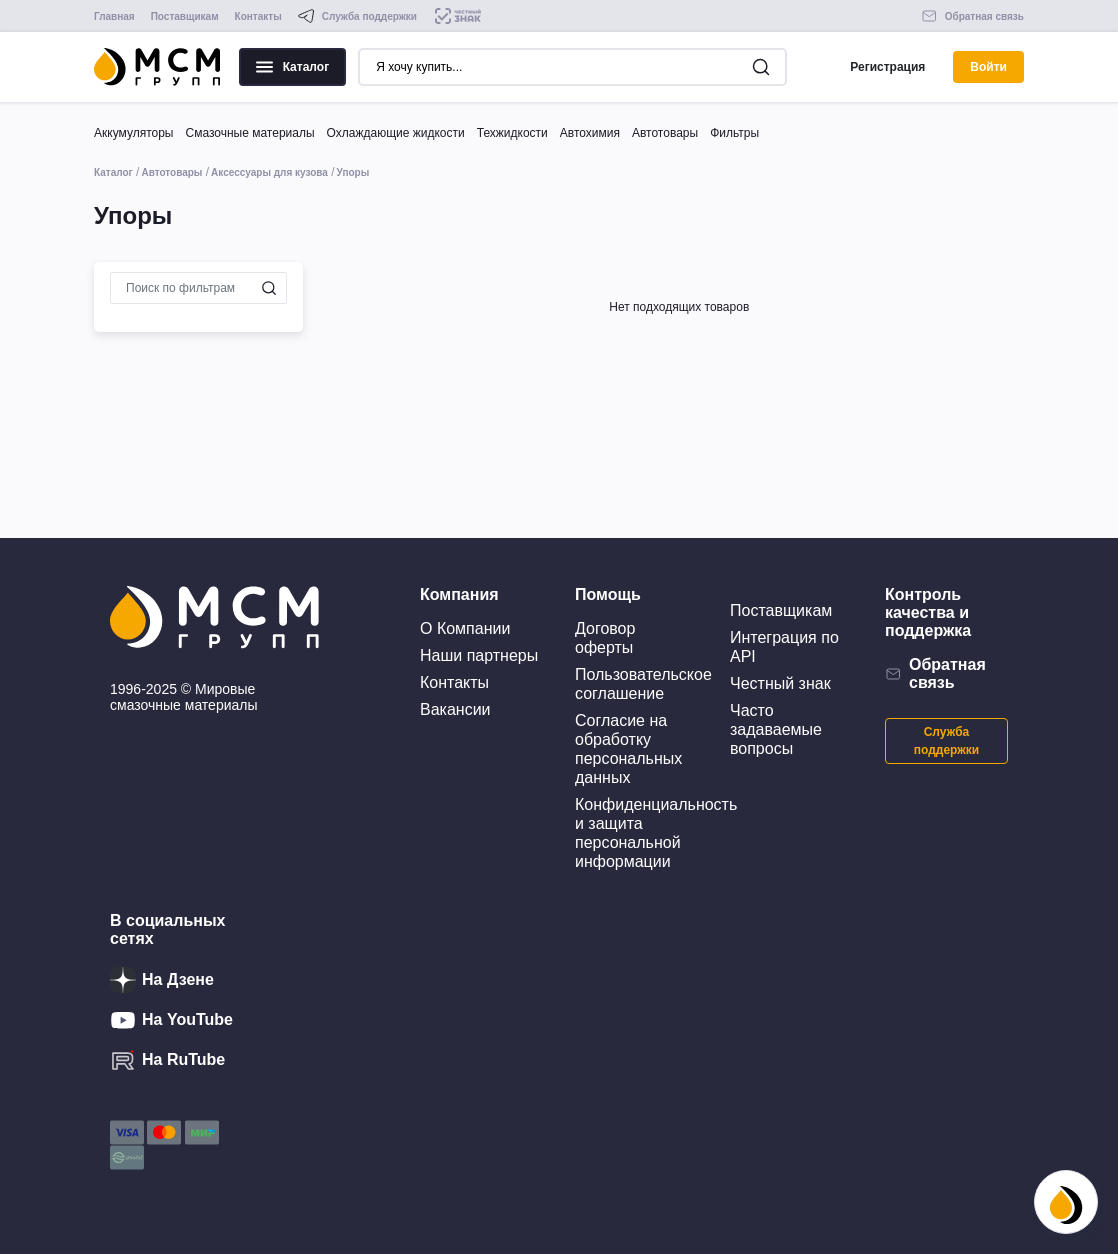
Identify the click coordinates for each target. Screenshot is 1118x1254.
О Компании (465, 628)
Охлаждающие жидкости (396, 133)
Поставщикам (185, 16)
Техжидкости (512, 133)
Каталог (293, 67)
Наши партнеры (479, 655)
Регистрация (887, 67)
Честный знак (780, 683)
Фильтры (734, 133)
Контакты (258, 16)
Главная (114, 16)
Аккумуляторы (133, 133)
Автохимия (590, 133)
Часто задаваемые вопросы (776, 729)
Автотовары (665, 133)
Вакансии (455, 709)
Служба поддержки (946, 741)
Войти (988, 67)
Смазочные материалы (249, 133)
